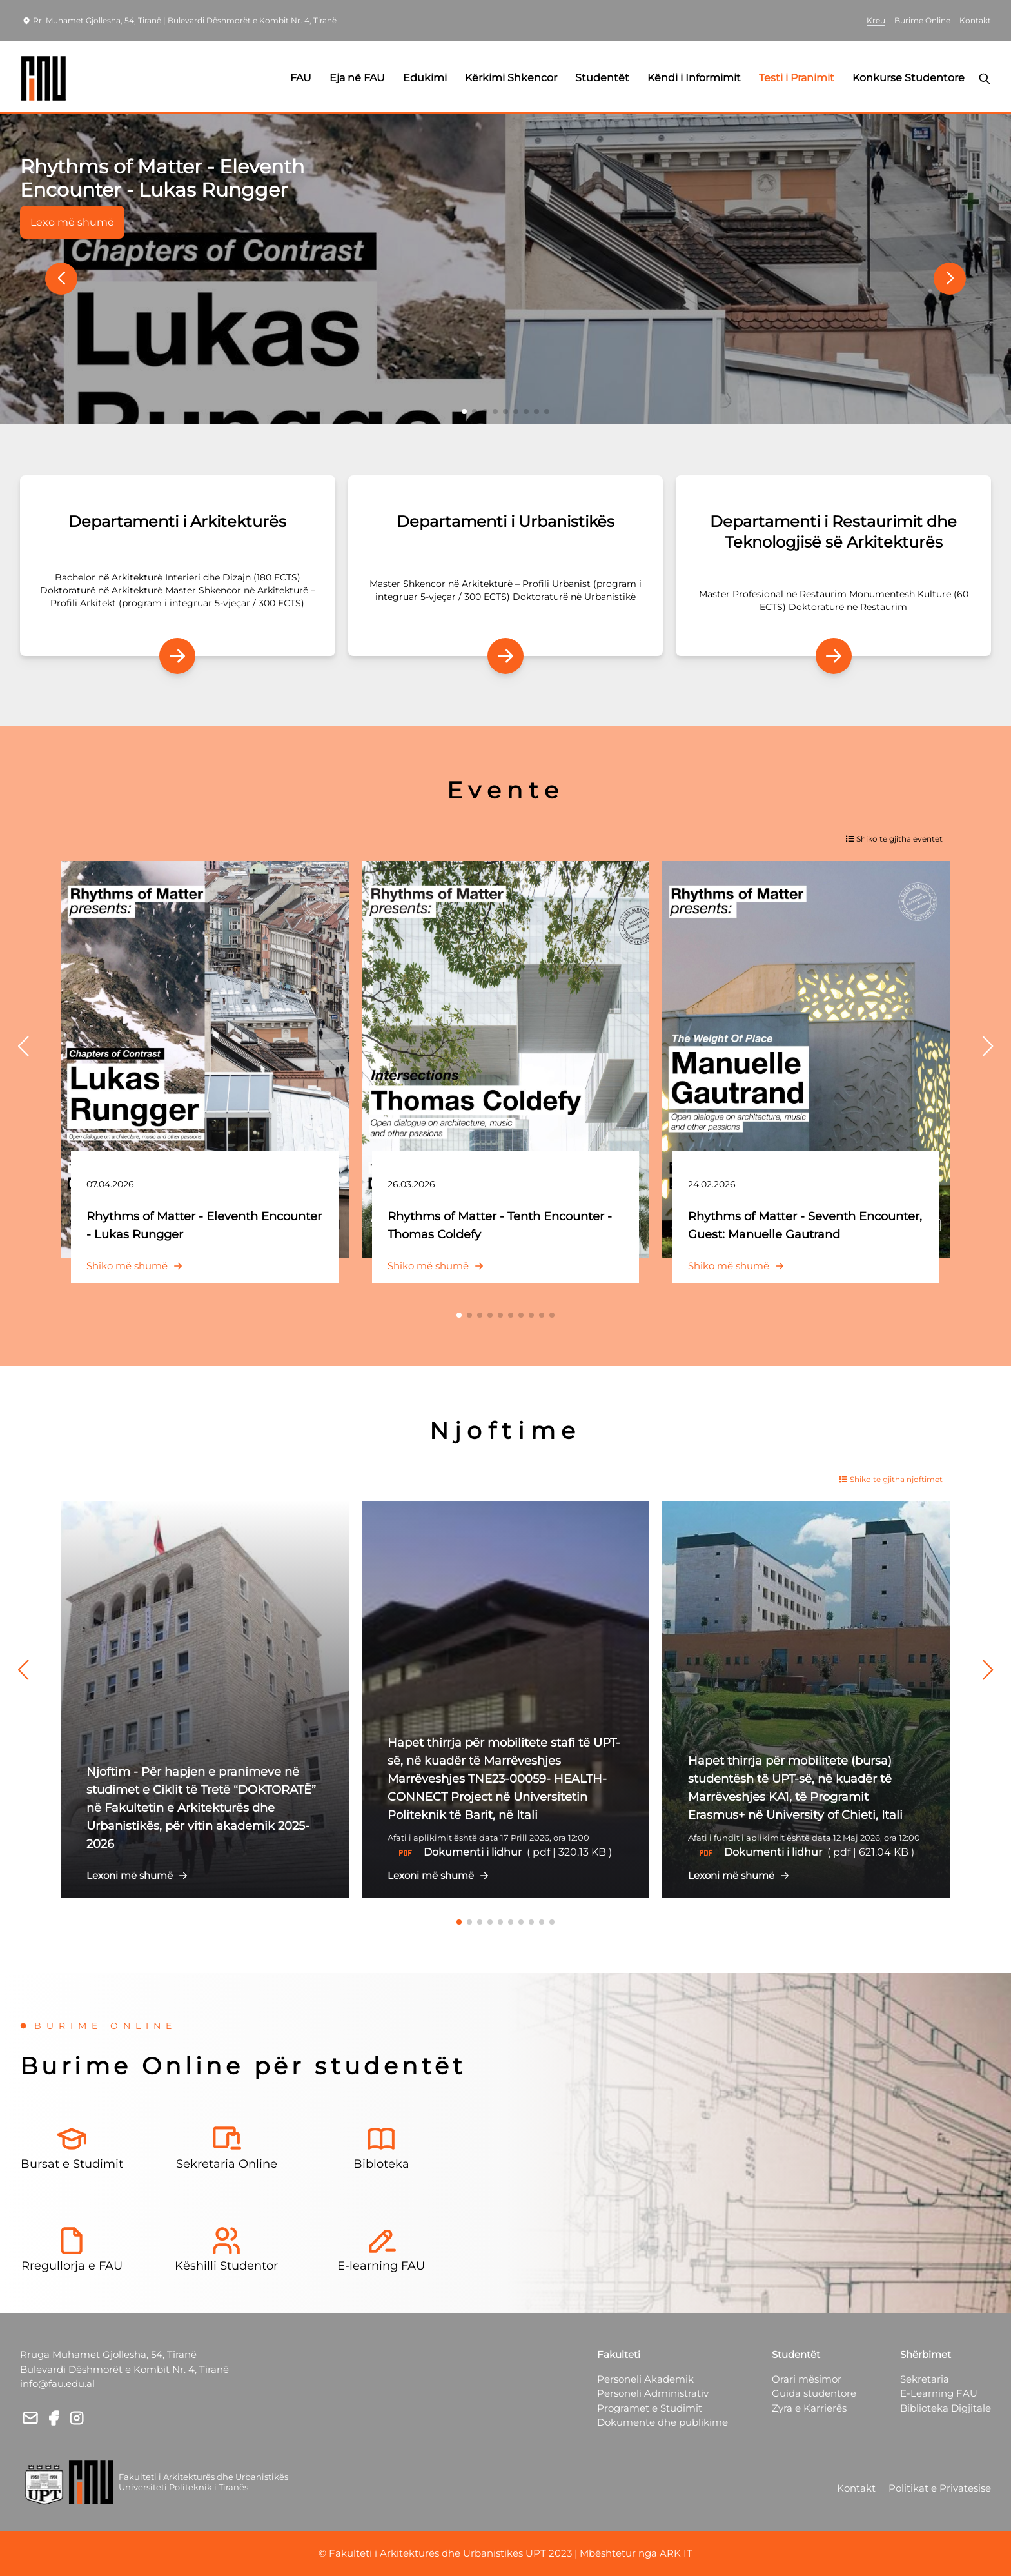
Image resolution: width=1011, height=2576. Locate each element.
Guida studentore (814, 2393)
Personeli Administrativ (653, 2393)
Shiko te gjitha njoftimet (891, 1479)
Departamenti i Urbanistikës (505, 521)
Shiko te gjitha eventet (894, 839)
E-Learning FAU (938, 2393)
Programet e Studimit (649, 2408)
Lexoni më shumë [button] (139, 1875)
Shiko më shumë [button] (137, 1266)
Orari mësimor (806, 2379)
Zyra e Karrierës (809, 2408)
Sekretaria (924, 2379)
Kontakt (856, 2488)
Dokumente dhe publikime (662, 2422)
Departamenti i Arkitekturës (177, 521)
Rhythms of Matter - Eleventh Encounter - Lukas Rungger (162, 178)
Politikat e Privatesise (939, 2488)
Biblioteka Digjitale (945, 2408)
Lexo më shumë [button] (72, 222)
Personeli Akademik (645, 2379)
